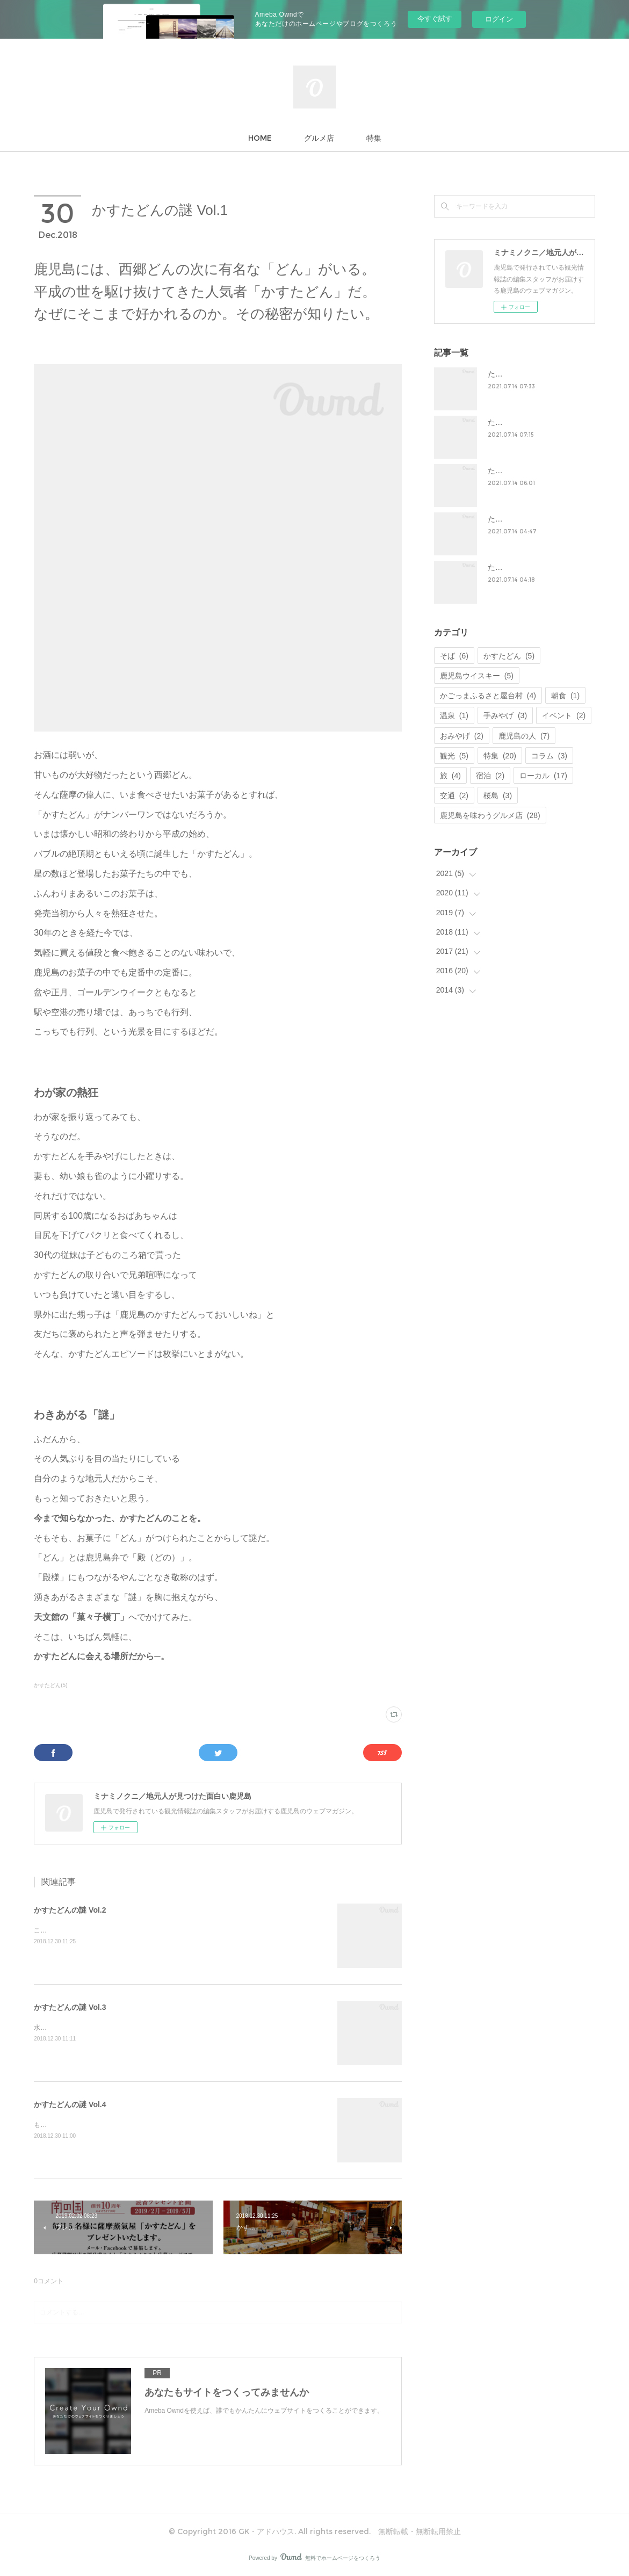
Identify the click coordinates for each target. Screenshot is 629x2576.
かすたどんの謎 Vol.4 (70, 2104)
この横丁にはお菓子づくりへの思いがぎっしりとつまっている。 (127, 1930)
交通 (454, 795)
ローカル (543, 775)
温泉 (454, 715)
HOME (260, 138)
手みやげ (505, 715)
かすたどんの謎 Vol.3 (70, 2007)
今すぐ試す (434, 19)
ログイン (499, 19)
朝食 (565, 695)
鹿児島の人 (524, 736)
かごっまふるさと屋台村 (488, 695)
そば (454, 656)
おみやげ (461, 736)
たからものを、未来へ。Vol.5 (537, 567)
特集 (373, 138)
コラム (549, 755)
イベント (563, 715)
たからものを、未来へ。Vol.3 (537, 470)
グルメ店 (319, 138)
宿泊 (490, 775)
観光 (454, 755)
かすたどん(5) (50, 1685)
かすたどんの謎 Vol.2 (70, 1910)
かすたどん (508, 656)
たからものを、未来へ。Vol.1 (537, 374)
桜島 (497, 795)
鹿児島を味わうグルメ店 (490, 815)
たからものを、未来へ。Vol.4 (537, 519)
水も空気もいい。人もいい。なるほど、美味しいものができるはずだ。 (137, 2027)
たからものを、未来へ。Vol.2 (537, 422)
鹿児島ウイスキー (477, 675)
